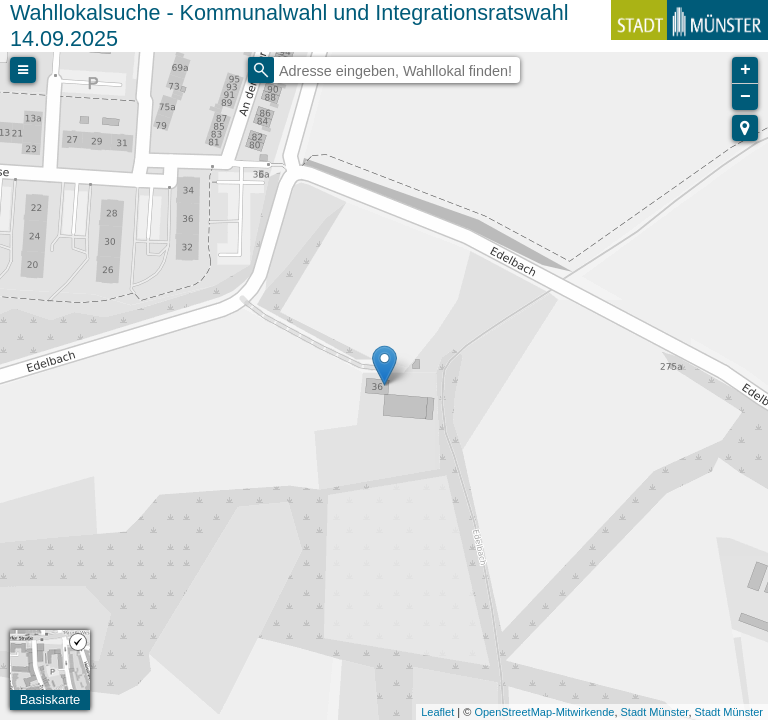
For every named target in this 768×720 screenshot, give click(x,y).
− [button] (745, 97)
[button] (745, 128)
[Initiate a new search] (261, 70)
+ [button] (745, 70)
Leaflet (437, 712)
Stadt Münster (655, 712)
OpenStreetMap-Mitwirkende (544, 712)
